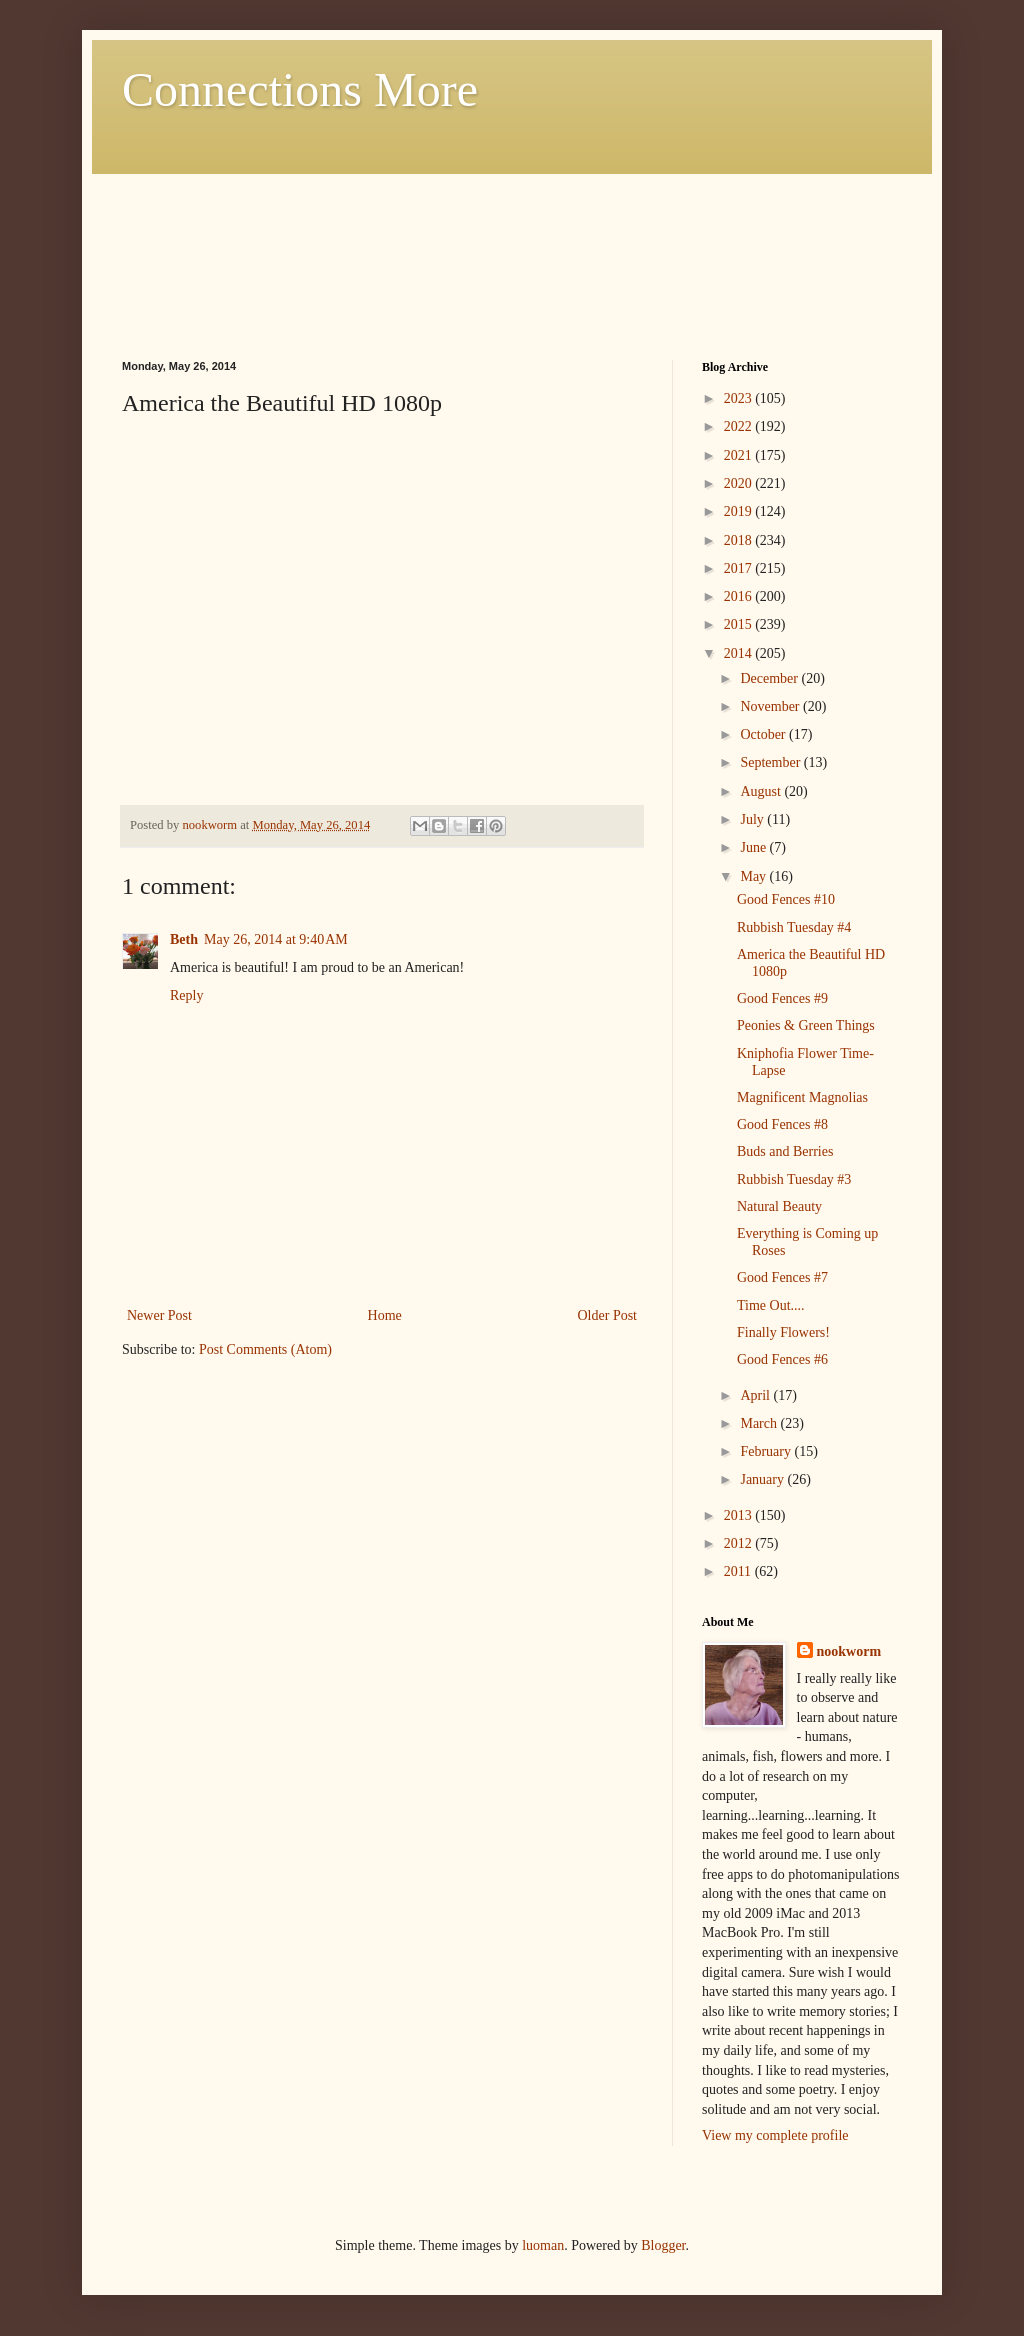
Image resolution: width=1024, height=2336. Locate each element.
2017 (740, 568)
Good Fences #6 (782, 1359)
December (770, 678)
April (756, 1395)
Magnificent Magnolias (802, 1097)
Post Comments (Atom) (265, 1349)
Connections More (300, 89)
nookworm (849, 1651)
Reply (186, 995)
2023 (740, 398)
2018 (740, 540)
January (763, 1479)
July (753, 819)
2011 (739, 1571)
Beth (184, 939)
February (767, 1451)
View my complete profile (775, 2135)
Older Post (608, 1315)
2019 (740, 511)
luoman (543, 2245)
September (771, 762)
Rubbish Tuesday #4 (794, 927)
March (760, 1423)
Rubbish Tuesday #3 (794, 1179)
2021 (740, 455)
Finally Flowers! (783, 1332)
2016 (740, 596)
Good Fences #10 (786, 899)
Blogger (663, 2245)
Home (385, 1315)
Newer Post (159, 1315)
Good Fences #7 (782, 1277)
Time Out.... (771, 1305)
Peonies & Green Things (806, 1025)
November (771, 706)
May (754, 876)
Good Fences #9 (782, 998)
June (754, 847)
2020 (740, 483)
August (762, 791)
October (764, 734)
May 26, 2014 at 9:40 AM (276, 939)
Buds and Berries (785, 1151)
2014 (740, 653)
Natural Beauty (779, 1206)
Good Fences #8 (782, 1124)
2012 (740, 1543)
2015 (740, 624)
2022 (740, 426)
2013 (740, 1515)
